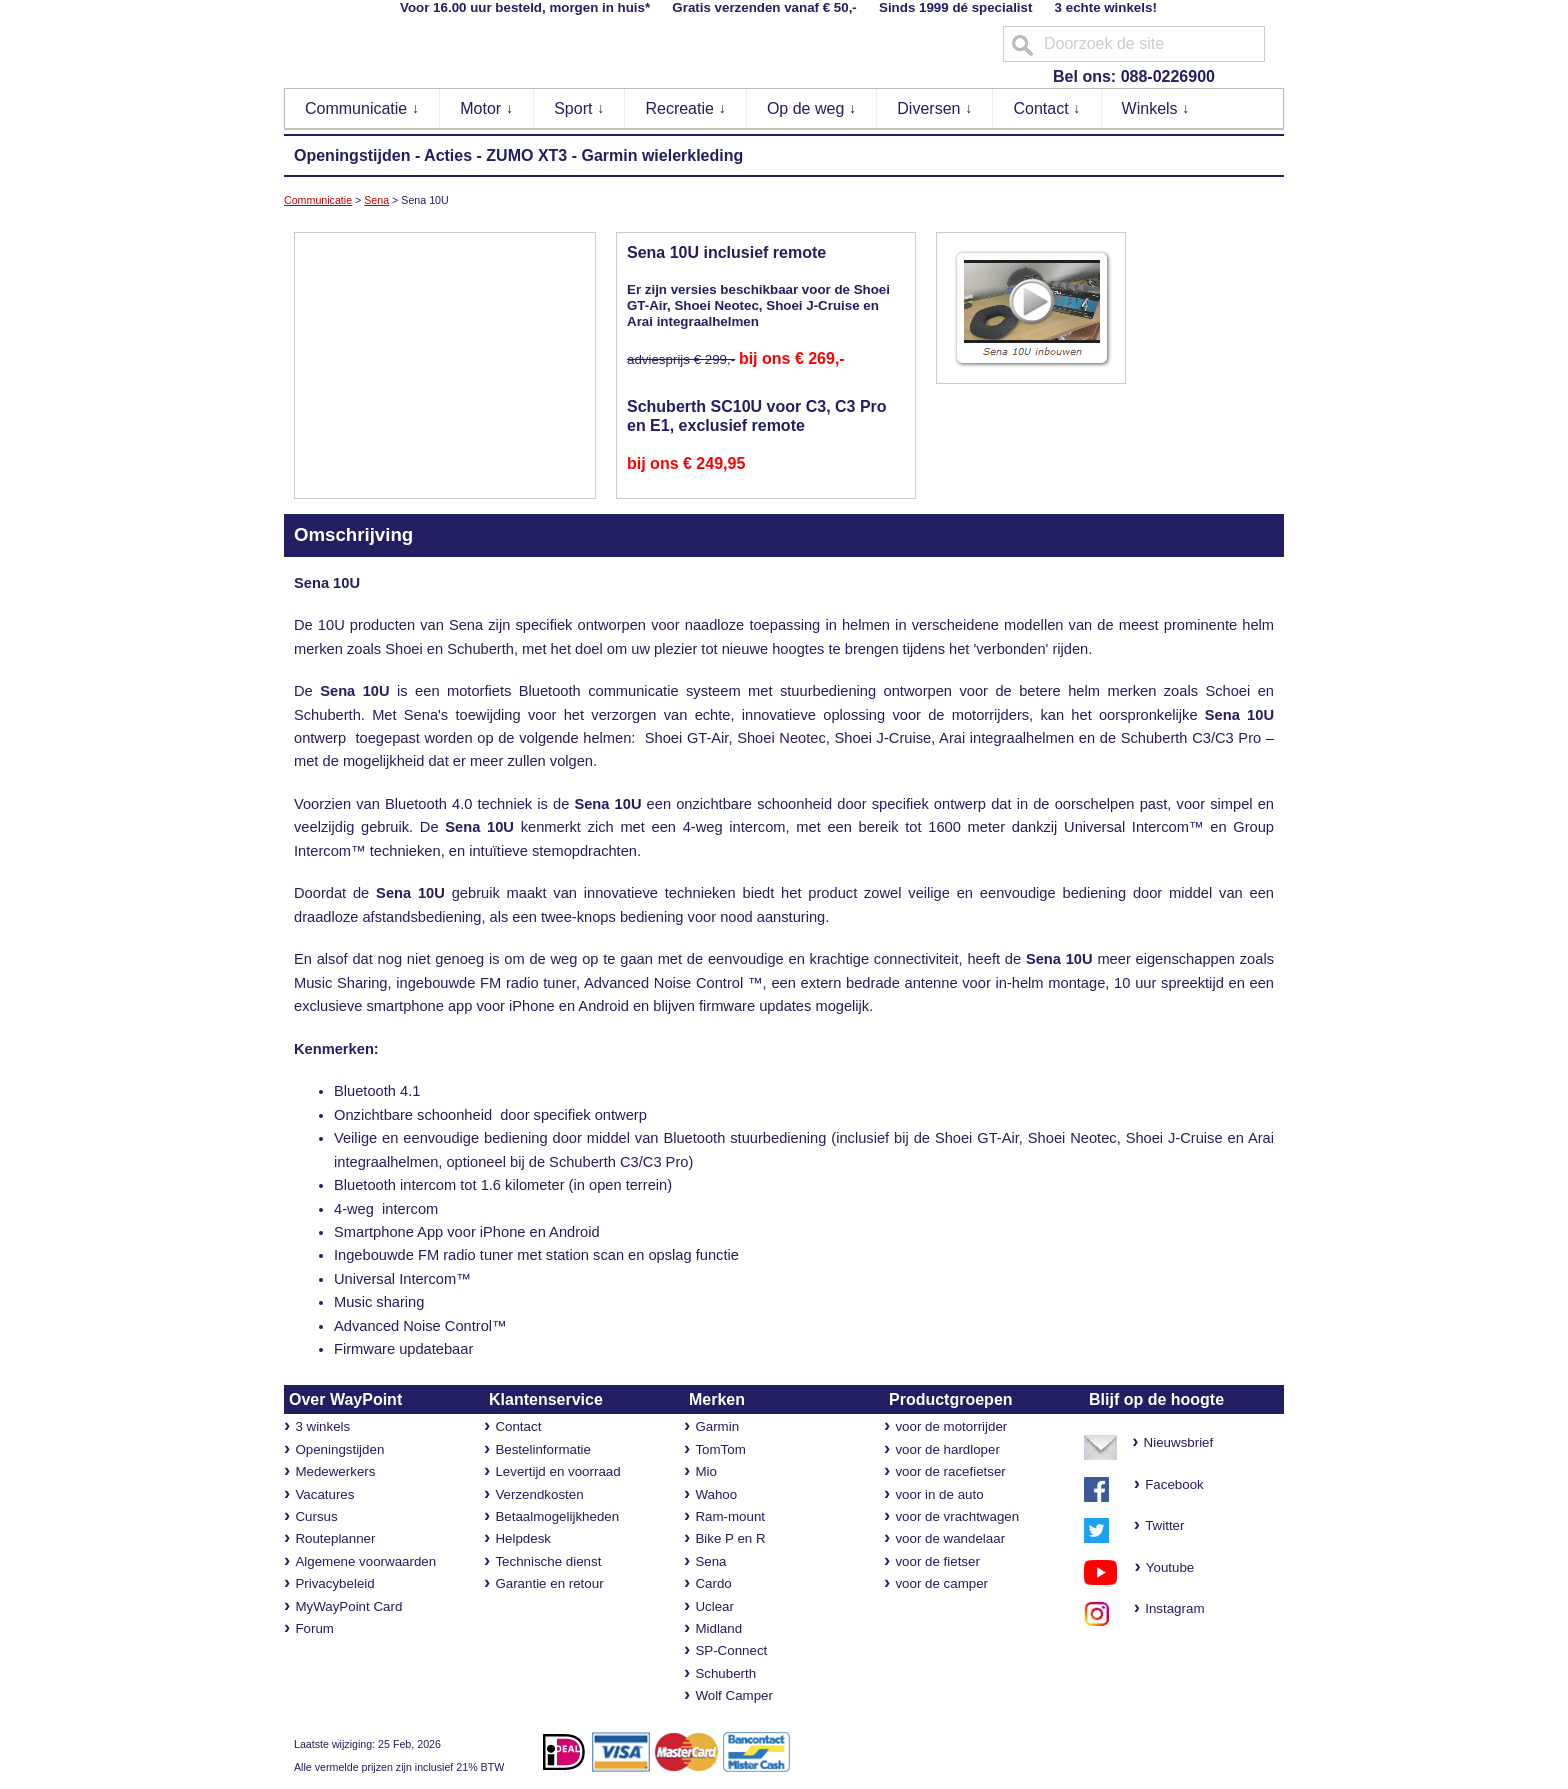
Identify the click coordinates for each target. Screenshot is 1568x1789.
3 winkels (322, 1426)
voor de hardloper (947, 1449)
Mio (705, 1471)
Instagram (1169, 1608)
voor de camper (941, 1583)
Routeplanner (335, 1538)
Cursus (316, 1516)
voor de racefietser (950, 1471)
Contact (1047, 108)
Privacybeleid (334, 1583)
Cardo (713, 1583)
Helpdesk (523, 1538)
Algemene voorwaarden (365, 1561)
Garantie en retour (549, 1583)
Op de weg (812, 108)
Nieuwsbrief (1179, 1442)
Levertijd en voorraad (557, 1471)
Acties (448, 155)
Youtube (1160, 1567)
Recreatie (685, 108)
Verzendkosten (539, 1494)
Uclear (714, 1606)
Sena (376, 200)
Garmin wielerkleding (662, 155)
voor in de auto (939, 1494)
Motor (486, 108)
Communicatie (362, 108)
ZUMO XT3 (526, 155)
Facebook (1174, 1484)
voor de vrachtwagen (957, 1516)
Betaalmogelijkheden (557, 1516)
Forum (314, 1628)
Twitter (1164, 1525)
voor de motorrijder (951, 1426)
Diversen (935, 108)
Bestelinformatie (543, 1449)
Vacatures (324, 1494)
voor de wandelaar (950, 1538)
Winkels (1156, 108)
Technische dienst (548, 1561)
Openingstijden (352, 155)
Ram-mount (730, 1516)
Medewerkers (335, 1471)
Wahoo (716, 1494)
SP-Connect (731, 1650)
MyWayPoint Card (348, 1606)
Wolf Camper (734, 1695)
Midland (718, 1628)
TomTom (720, 1449)
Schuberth (725, 1673)
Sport (579, 108)
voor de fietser (937, 1561)
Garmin (717, 1426)
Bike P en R (730, 1538)
